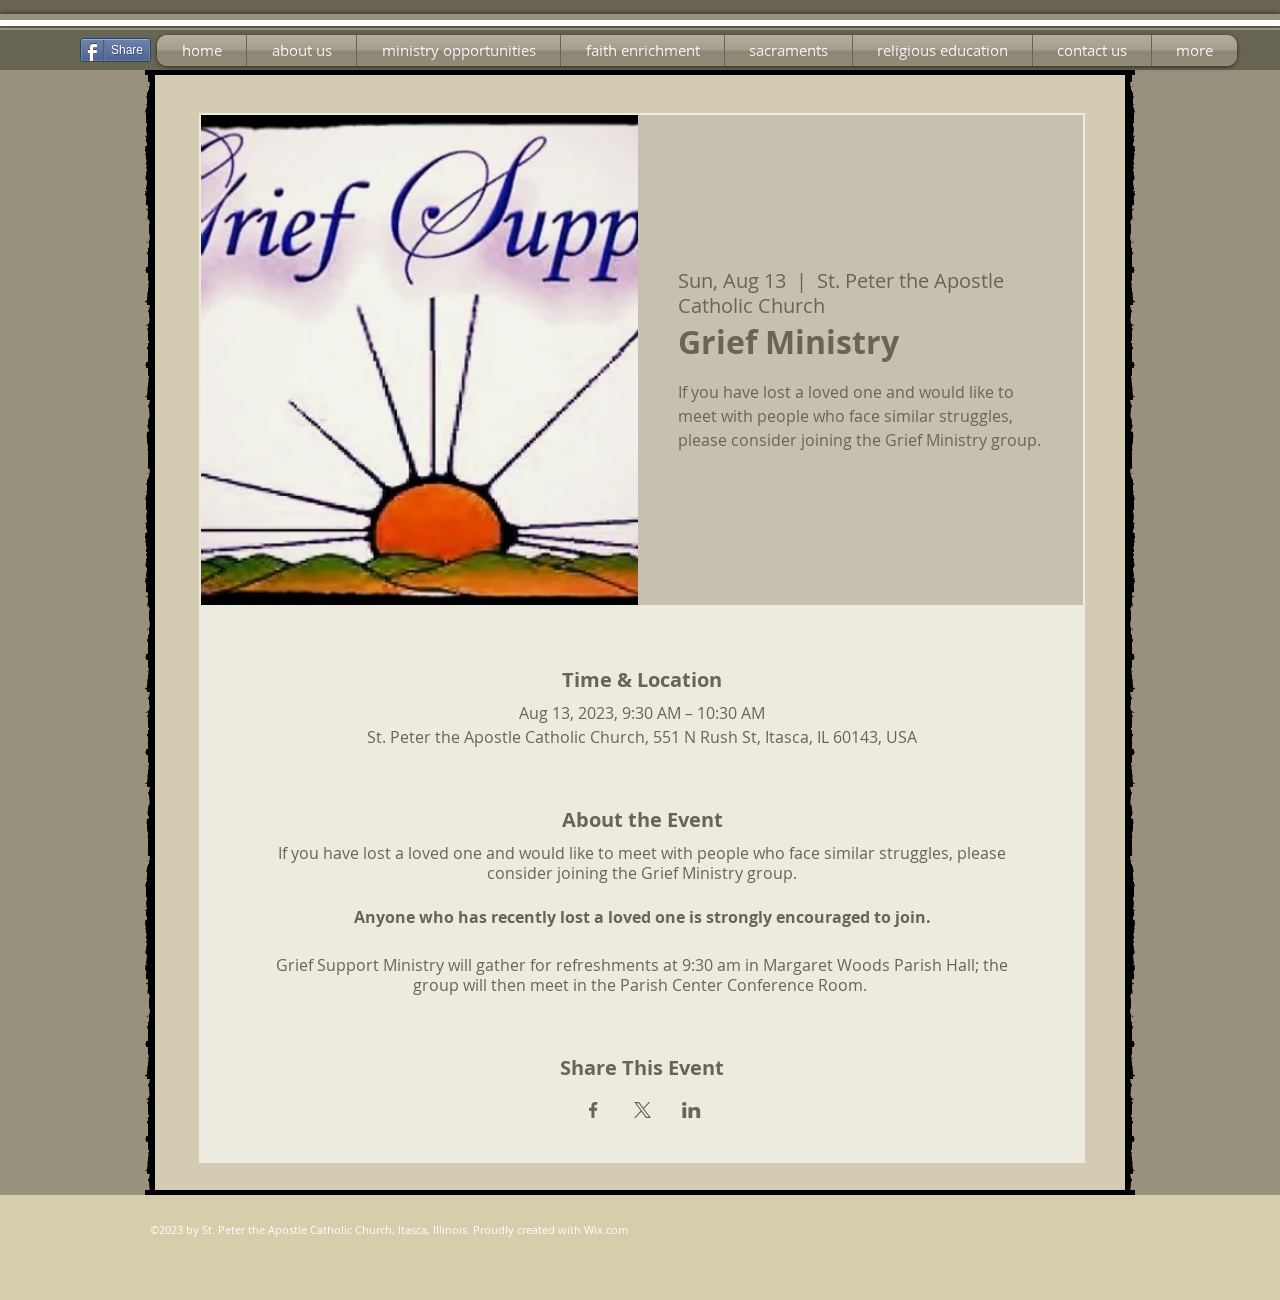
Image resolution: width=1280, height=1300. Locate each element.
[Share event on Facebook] (593, 1110)
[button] (458, 50)
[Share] (115, 50)
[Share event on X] (642, 1110)
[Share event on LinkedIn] (691, 1110)
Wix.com (606, 1229)
